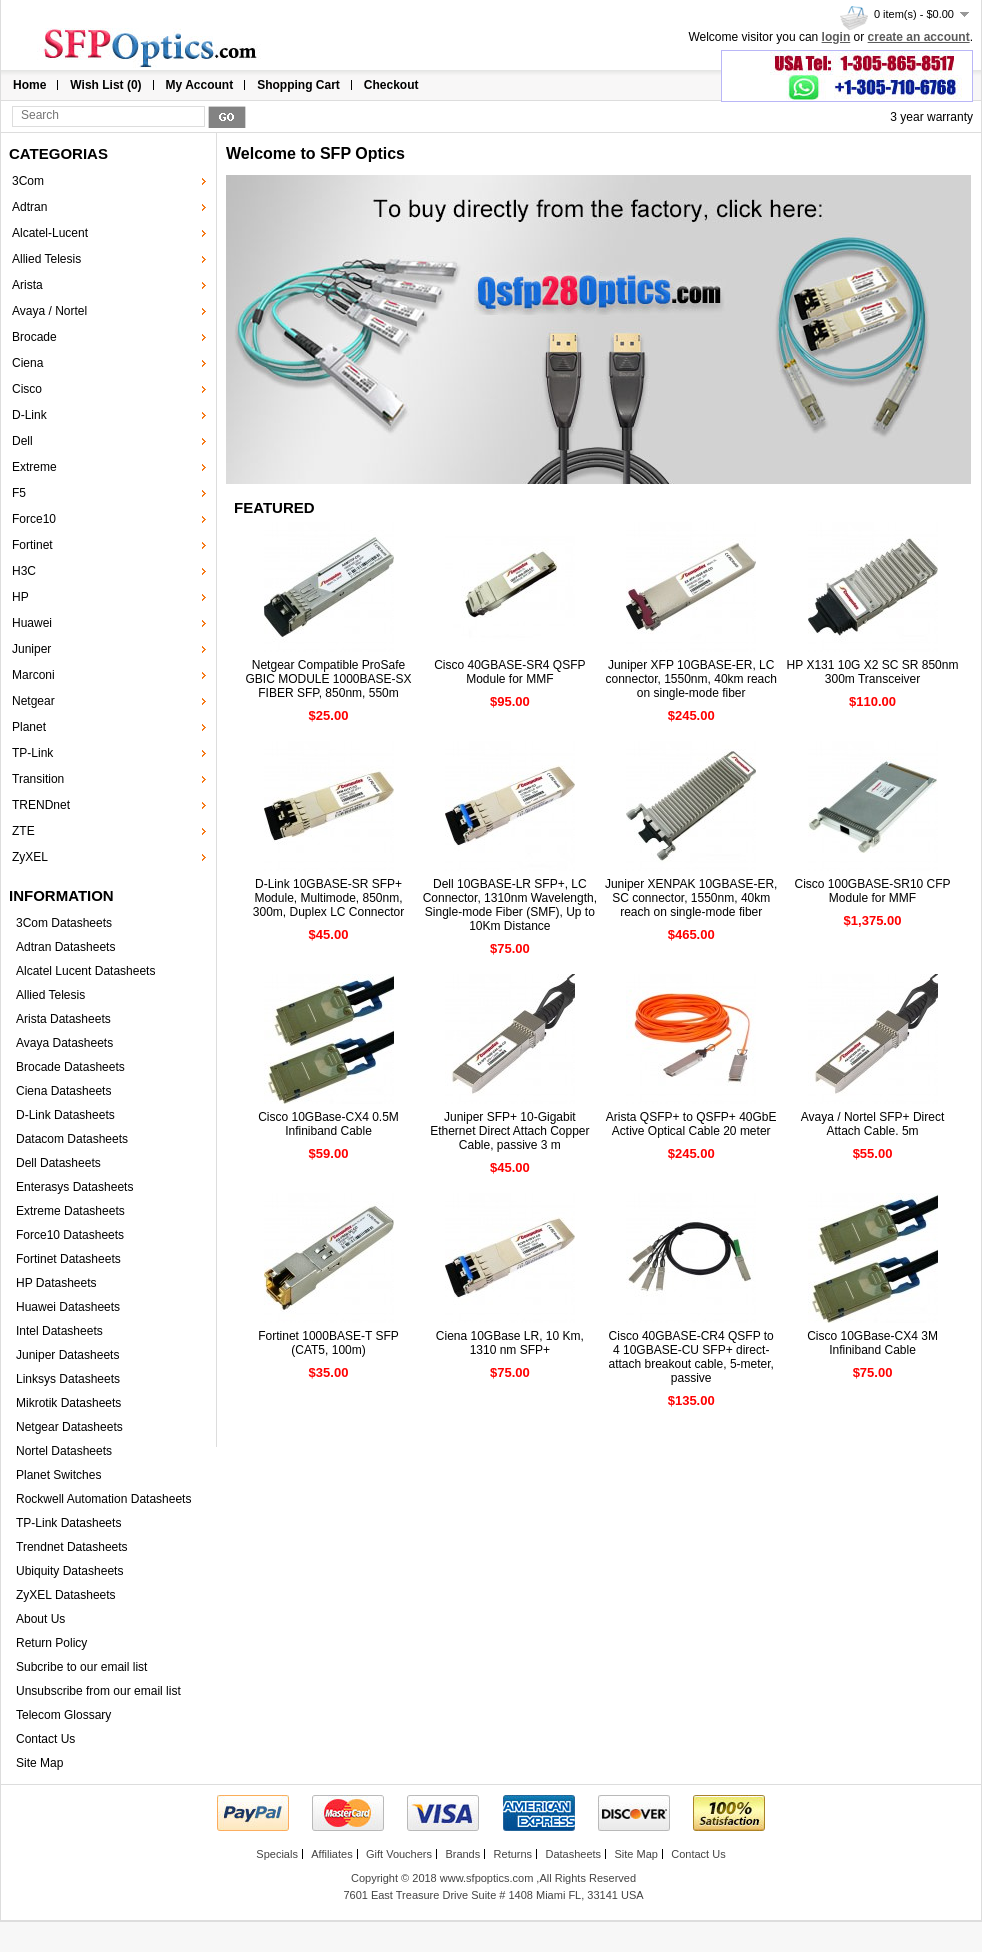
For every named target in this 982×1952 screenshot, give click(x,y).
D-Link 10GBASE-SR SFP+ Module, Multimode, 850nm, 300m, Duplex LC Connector (328, 898)
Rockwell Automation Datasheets (103, 1499)
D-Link (29, 415)
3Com (28, 181)
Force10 (34, 519)
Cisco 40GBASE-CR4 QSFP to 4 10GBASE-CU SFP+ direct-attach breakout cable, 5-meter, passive (690, 1357)
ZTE (23, 831)
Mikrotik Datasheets (68, 1403)
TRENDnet (41, 805)
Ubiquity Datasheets (69, 1571)
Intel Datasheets (59, 1331)
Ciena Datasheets (63, 1091)
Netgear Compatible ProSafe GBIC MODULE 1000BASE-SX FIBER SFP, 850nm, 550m (328, 679)
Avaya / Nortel (49, 311)
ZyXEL (30, 857)
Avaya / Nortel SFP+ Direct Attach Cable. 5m (873, 1124)
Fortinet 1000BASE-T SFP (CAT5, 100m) (328, 1343)
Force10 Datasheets (70, 1235)
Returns (513, 1854)
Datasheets (573, 1854)
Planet (29, 727)
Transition (38, 779)
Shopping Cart (298, 85)
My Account (200, 85)
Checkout (391, 85)
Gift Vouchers (399, 1854)
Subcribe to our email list (81, 1667)
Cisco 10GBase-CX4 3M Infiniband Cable (872, 1343)
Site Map (39, 1763)
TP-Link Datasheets (68, 1523)
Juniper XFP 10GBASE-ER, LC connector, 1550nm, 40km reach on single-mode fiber (690, 679)
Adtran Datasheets (65, 947)
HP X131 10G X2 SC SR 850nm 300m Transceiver (873, 672)
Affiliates (331, 1854)
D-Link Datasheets (65, 1115)
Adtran (29, 207)
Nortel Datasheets (64, 1451)
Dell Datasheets (58, 1163)
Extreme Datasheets (70, 1211)
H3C (24, 571)
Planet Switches (58, 1475)
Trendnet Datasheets (72, 1547)
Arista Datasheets (63, 1019)
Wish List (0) (105, 85)
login (836, 37)
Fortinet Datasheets (68, 1259)
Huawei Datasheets (68, 1307)
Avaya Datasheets (64, 1043)
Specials (277, 1854)
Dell (22, 441)
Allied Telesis (46, 259)
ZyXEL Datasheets (66, 1595)
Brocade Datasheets (70, 1067)
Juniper (31, 649)
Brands (462, 1854)
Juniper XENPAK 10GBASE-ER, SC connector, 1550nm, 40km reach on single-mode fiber (691, 898)
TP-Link (32, 753)
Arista (27, 285)
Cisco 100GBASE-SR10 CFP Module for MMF (873, 891)
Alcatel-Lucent (50, 233)
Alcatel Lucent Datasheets (85, 971)
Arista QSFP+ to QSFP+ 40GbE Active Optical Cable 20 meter (691, 1124)
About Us (40, 1619)
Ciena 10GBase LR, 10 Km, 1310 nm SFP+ (510, 1343)
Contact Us (45, 1739)
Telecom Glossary (63, 1715)
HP (20, 597)
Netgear (33, 701)
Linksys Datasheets (68, 1379)
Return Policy (51, 1643)
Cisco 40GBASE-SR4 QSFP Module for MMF (509, 672)
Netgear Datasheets (69, 1427)
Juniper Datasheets (67, 1355)
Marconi (33, 675)
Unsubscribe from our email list (98, 1691)
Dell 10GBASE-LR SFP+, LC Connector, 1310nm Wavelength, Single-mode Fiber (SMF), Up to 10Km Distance (510, 905)
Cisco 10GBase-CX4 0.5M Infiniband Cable (328, 1124)
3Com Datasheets (64, 923)
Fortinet (32, 545)
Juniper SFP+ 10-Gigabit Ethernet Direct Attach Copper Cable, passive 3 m (509, 1131)
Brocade (34, 337)
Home (29, 85)
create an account (919, 37)
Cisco (27, 389)
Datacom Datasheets (72, 1139)
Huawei (32, 623)
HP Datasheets (56, 1283)
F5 (19, 493)
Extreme (34, 467)
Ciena (27, 363)
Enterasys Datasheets (74, 1187)
